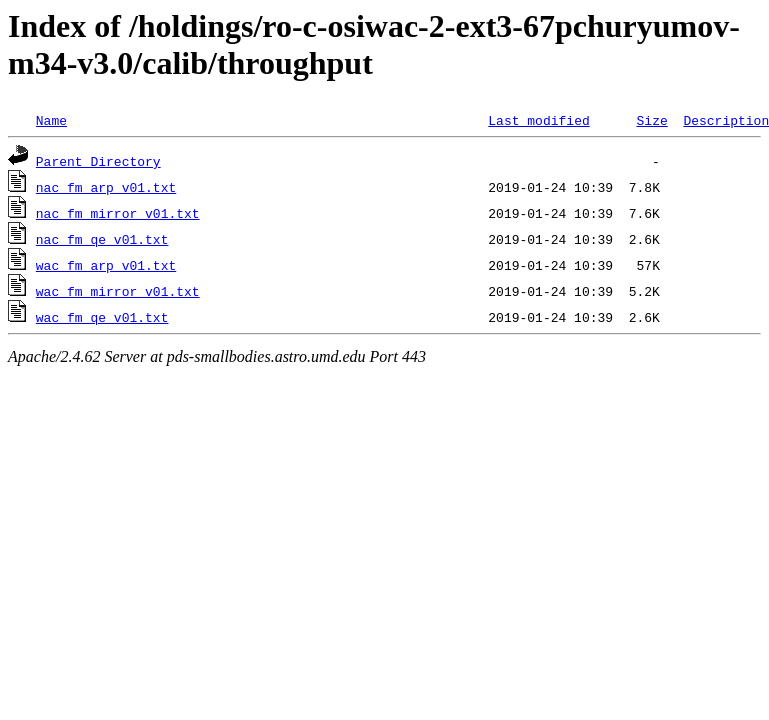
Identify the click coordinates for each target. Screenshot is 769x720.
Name (51, 120)
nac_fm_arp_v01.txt (106, 187)
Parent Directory (98, 161)
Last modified (538, 120)
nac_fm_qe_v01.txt (102, 239)
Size (651, 120)
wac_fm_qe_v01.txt (102, 317)
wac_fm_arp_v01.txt (106, 265)
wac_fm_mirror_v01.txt (118, 291)
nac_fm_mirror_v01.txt (118, 213)
